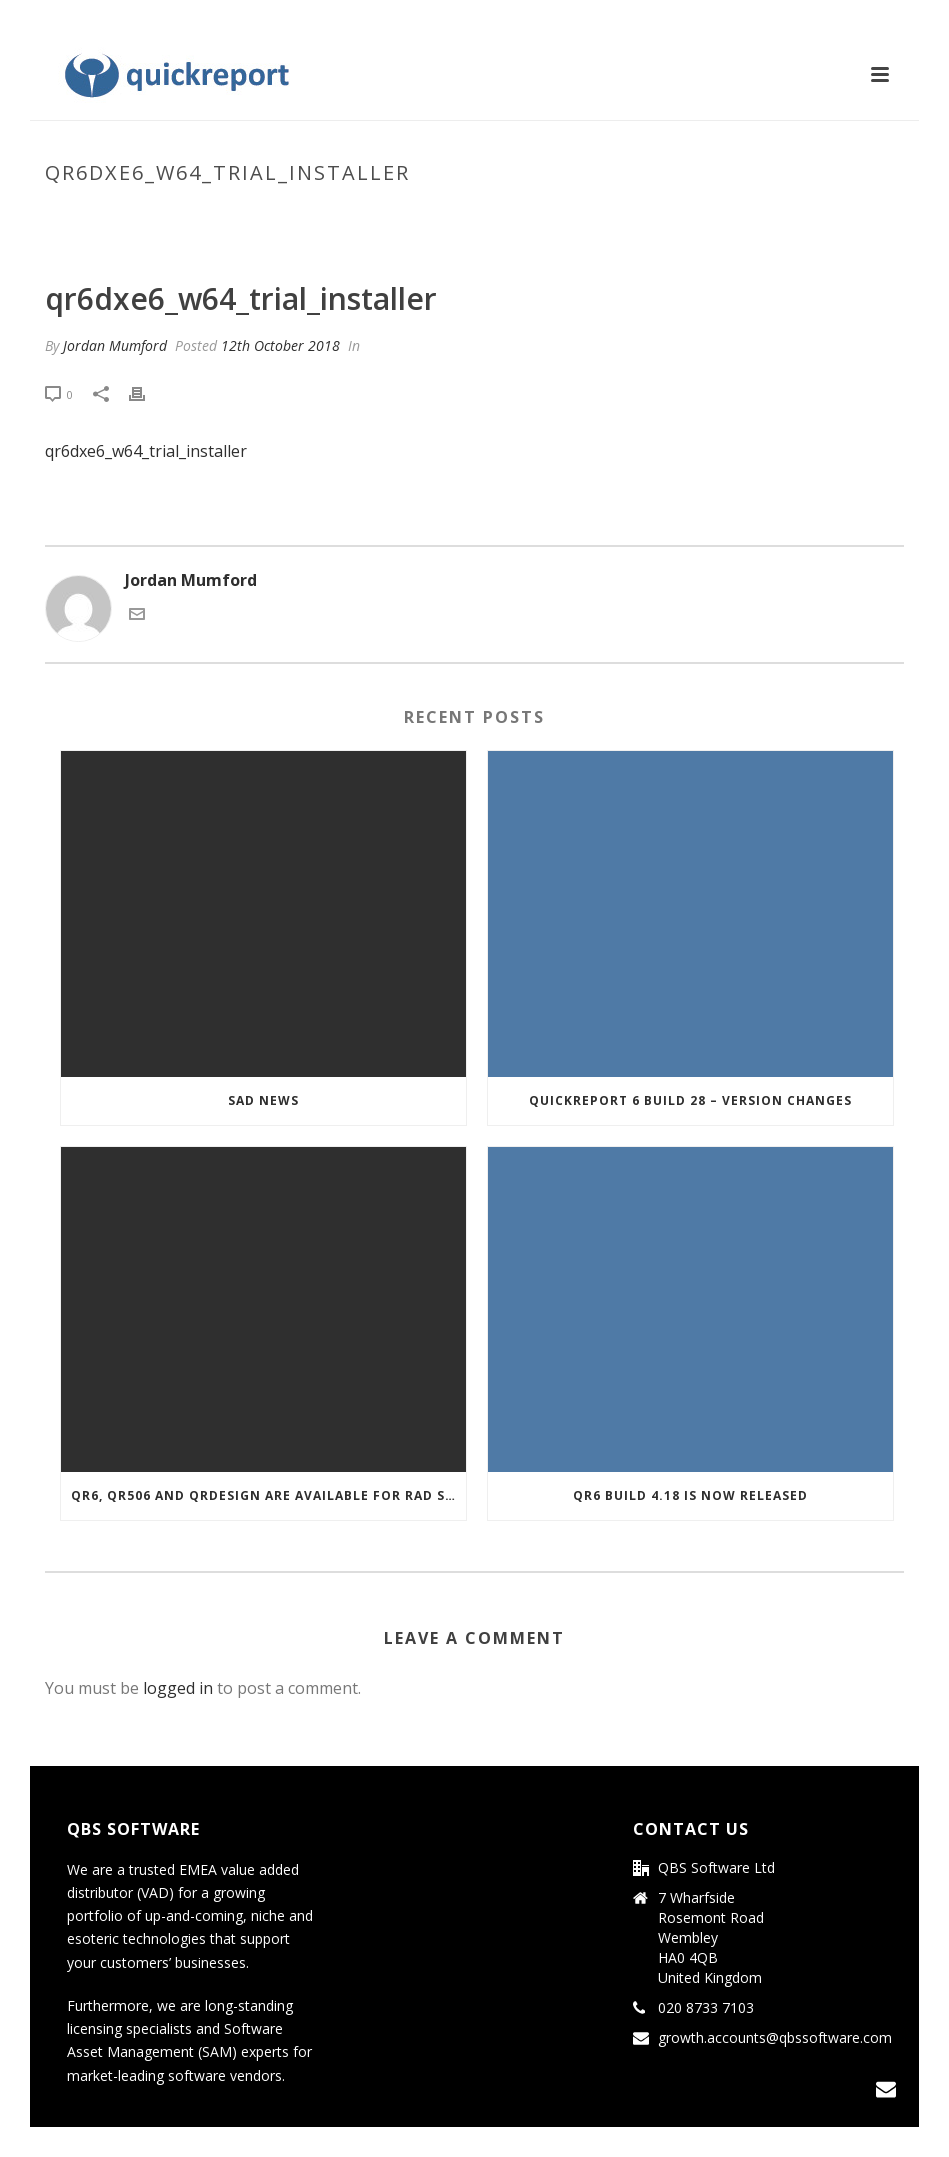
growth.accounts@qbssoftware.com (775, 2038)
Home (451, 215)
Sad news (263, 1100)
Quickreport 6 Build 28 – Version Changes (690, 1100)
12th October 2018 (280, 345)
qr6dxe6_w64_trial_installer (580, 215)
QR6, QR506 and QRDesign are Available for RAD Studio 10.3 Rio (268, 1495)
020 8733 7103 (706, 2008)
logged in (178, 1688)
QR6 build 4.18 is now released (690, 1495)
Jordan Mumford (115, 345)
